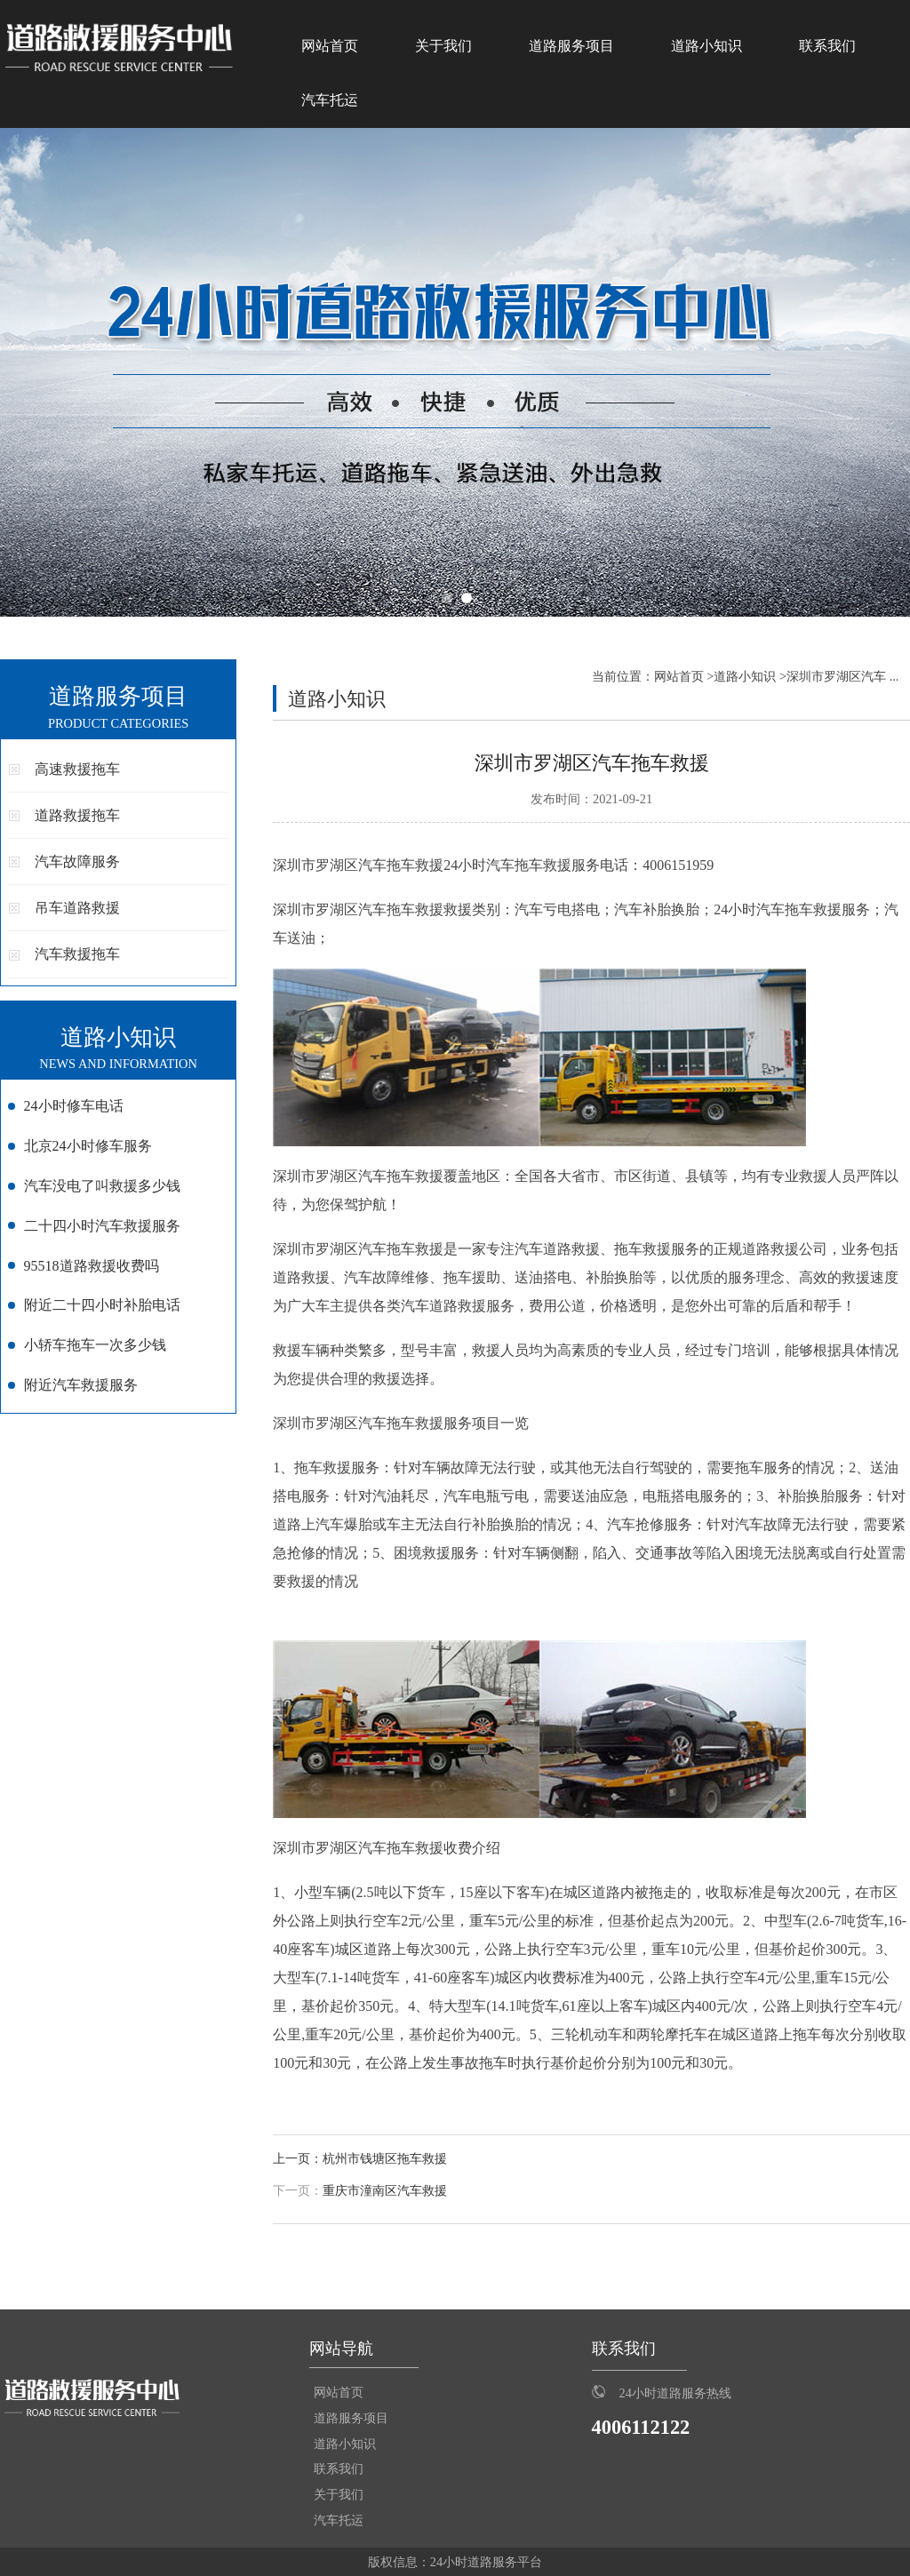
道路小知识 (706, 45)
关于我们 (443, 45)
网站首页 (329, 45)
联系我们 (827, 45)
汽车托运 (329, 100)
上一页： (298, 2158)
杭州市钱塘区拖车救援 (385, 2158)
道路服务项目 (571, 45)
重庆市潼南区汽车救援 (385, 2190)
